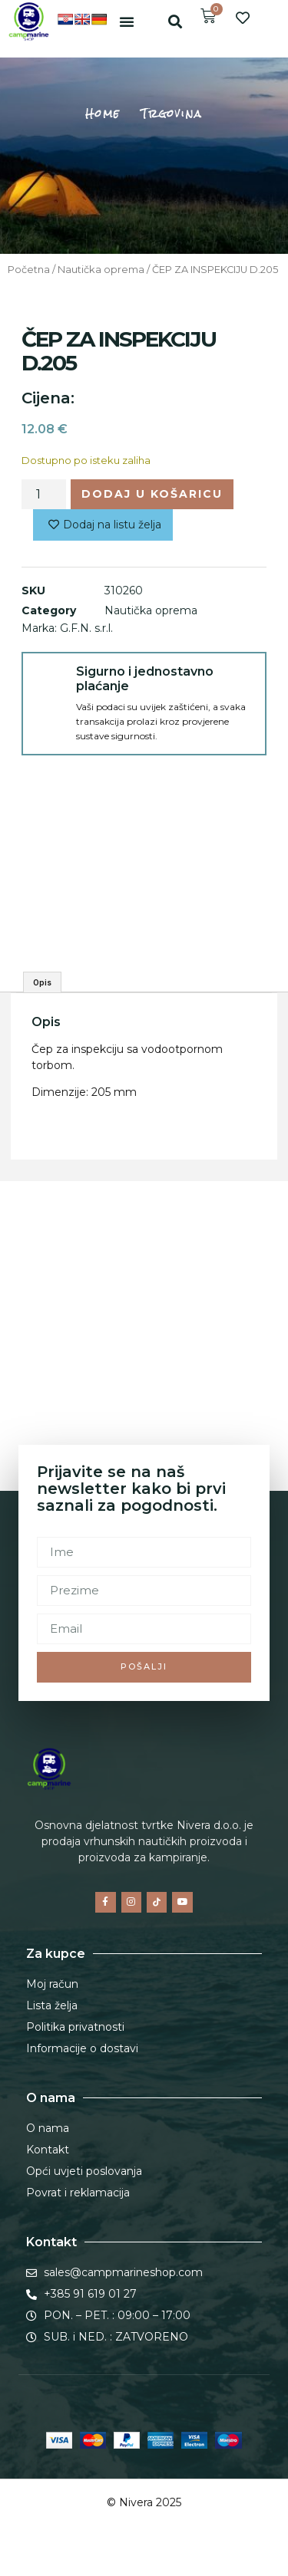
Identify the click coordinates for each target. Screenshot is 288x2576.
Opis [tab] (42, 982)
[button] (126, 21)
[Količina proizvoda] (44, 493)
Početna (29, 269)
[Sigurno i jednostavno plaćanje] (49, 679)
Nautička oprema (101, 269)
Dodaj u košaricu (152, 494)
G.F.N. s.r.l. (86, 628)
